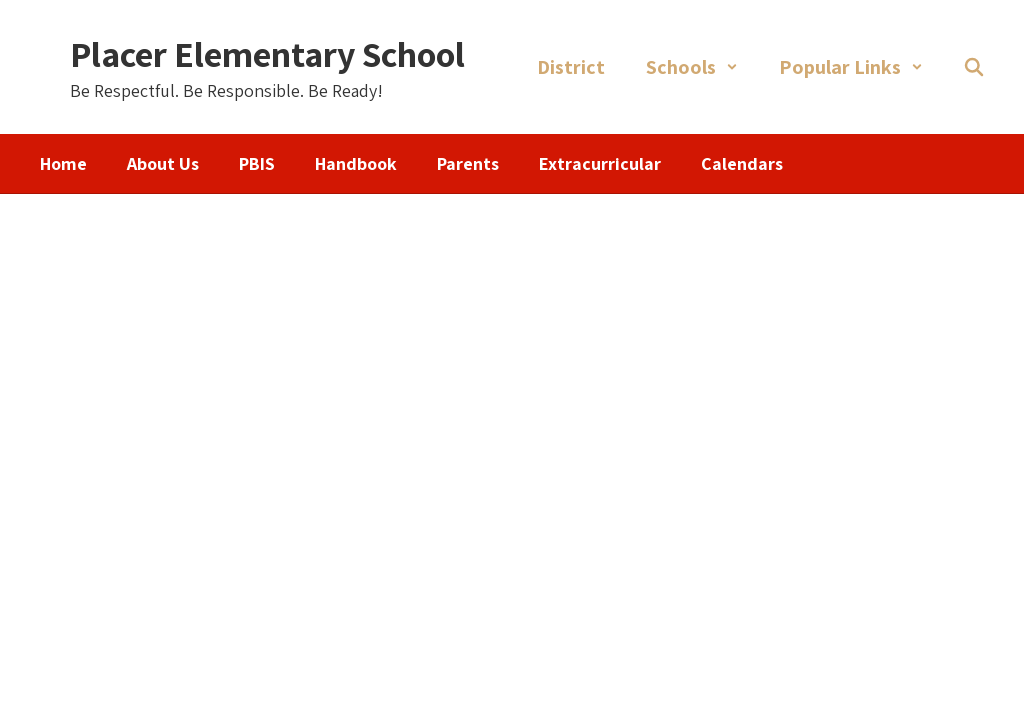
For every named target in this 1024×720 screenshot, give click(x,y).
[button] (692, 67)
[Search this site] (974, 67)
